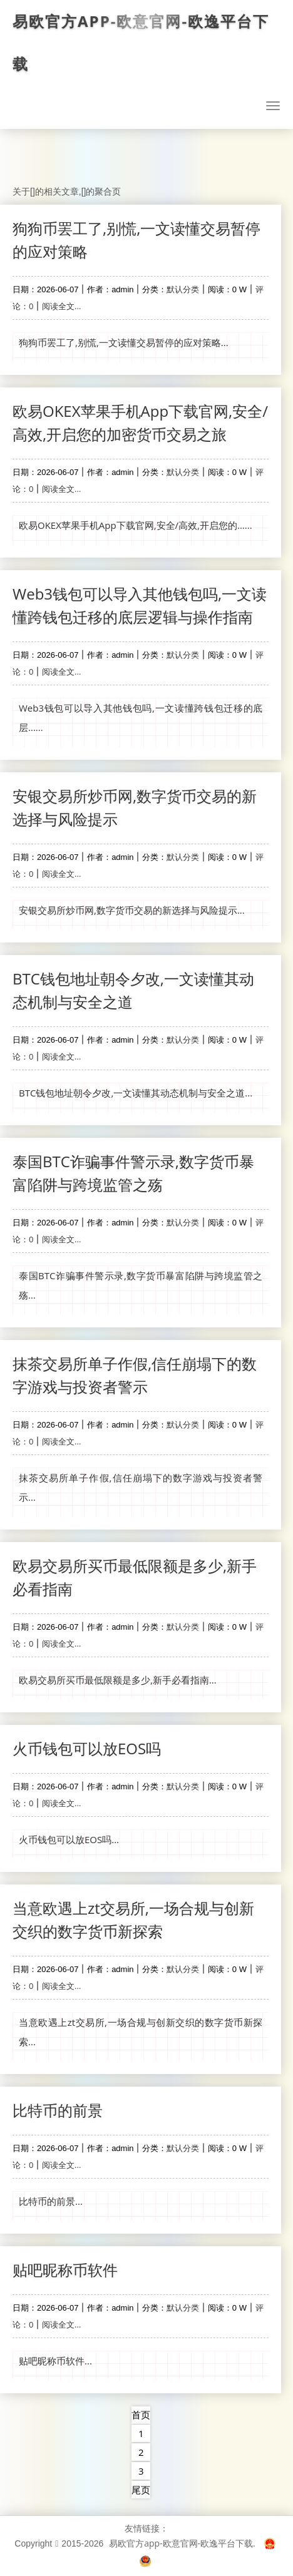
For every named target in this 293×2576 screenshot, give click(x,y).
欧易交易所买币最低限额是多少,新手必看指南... (118, 1680)
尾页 (140, 2489)
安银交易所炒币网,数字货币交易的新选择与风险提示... (132, 910)
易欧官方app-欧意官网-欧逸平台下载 (141, 42)
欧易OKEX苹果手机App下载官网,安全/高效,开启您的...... (135, 525)
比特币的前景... (51, 2201)
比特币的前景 (58, 2110)
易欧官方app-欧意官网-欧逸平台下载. (182, 2543)
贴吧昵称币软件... (55, 2360)
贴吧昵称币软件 (65, 2269)
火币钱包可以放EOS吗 (87, 1748)
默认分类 (183, 289)
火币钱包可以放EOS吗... (69, 1839)
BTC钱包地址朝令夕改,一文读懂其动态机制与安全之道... (135, 1092)
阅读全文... (61, 306)
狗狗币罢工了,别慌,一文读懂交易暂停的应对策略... (124, 342)
